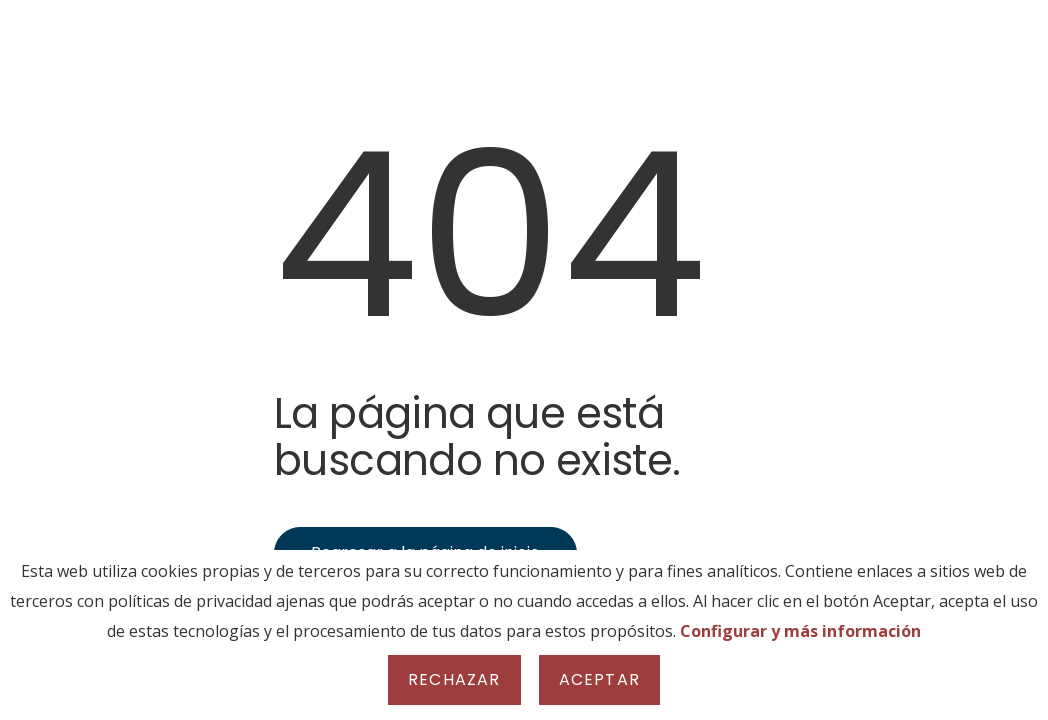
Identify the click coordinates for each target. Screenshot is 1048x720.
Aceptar (599, 679)
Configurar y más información (800, 631)
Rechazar (454, 679)
